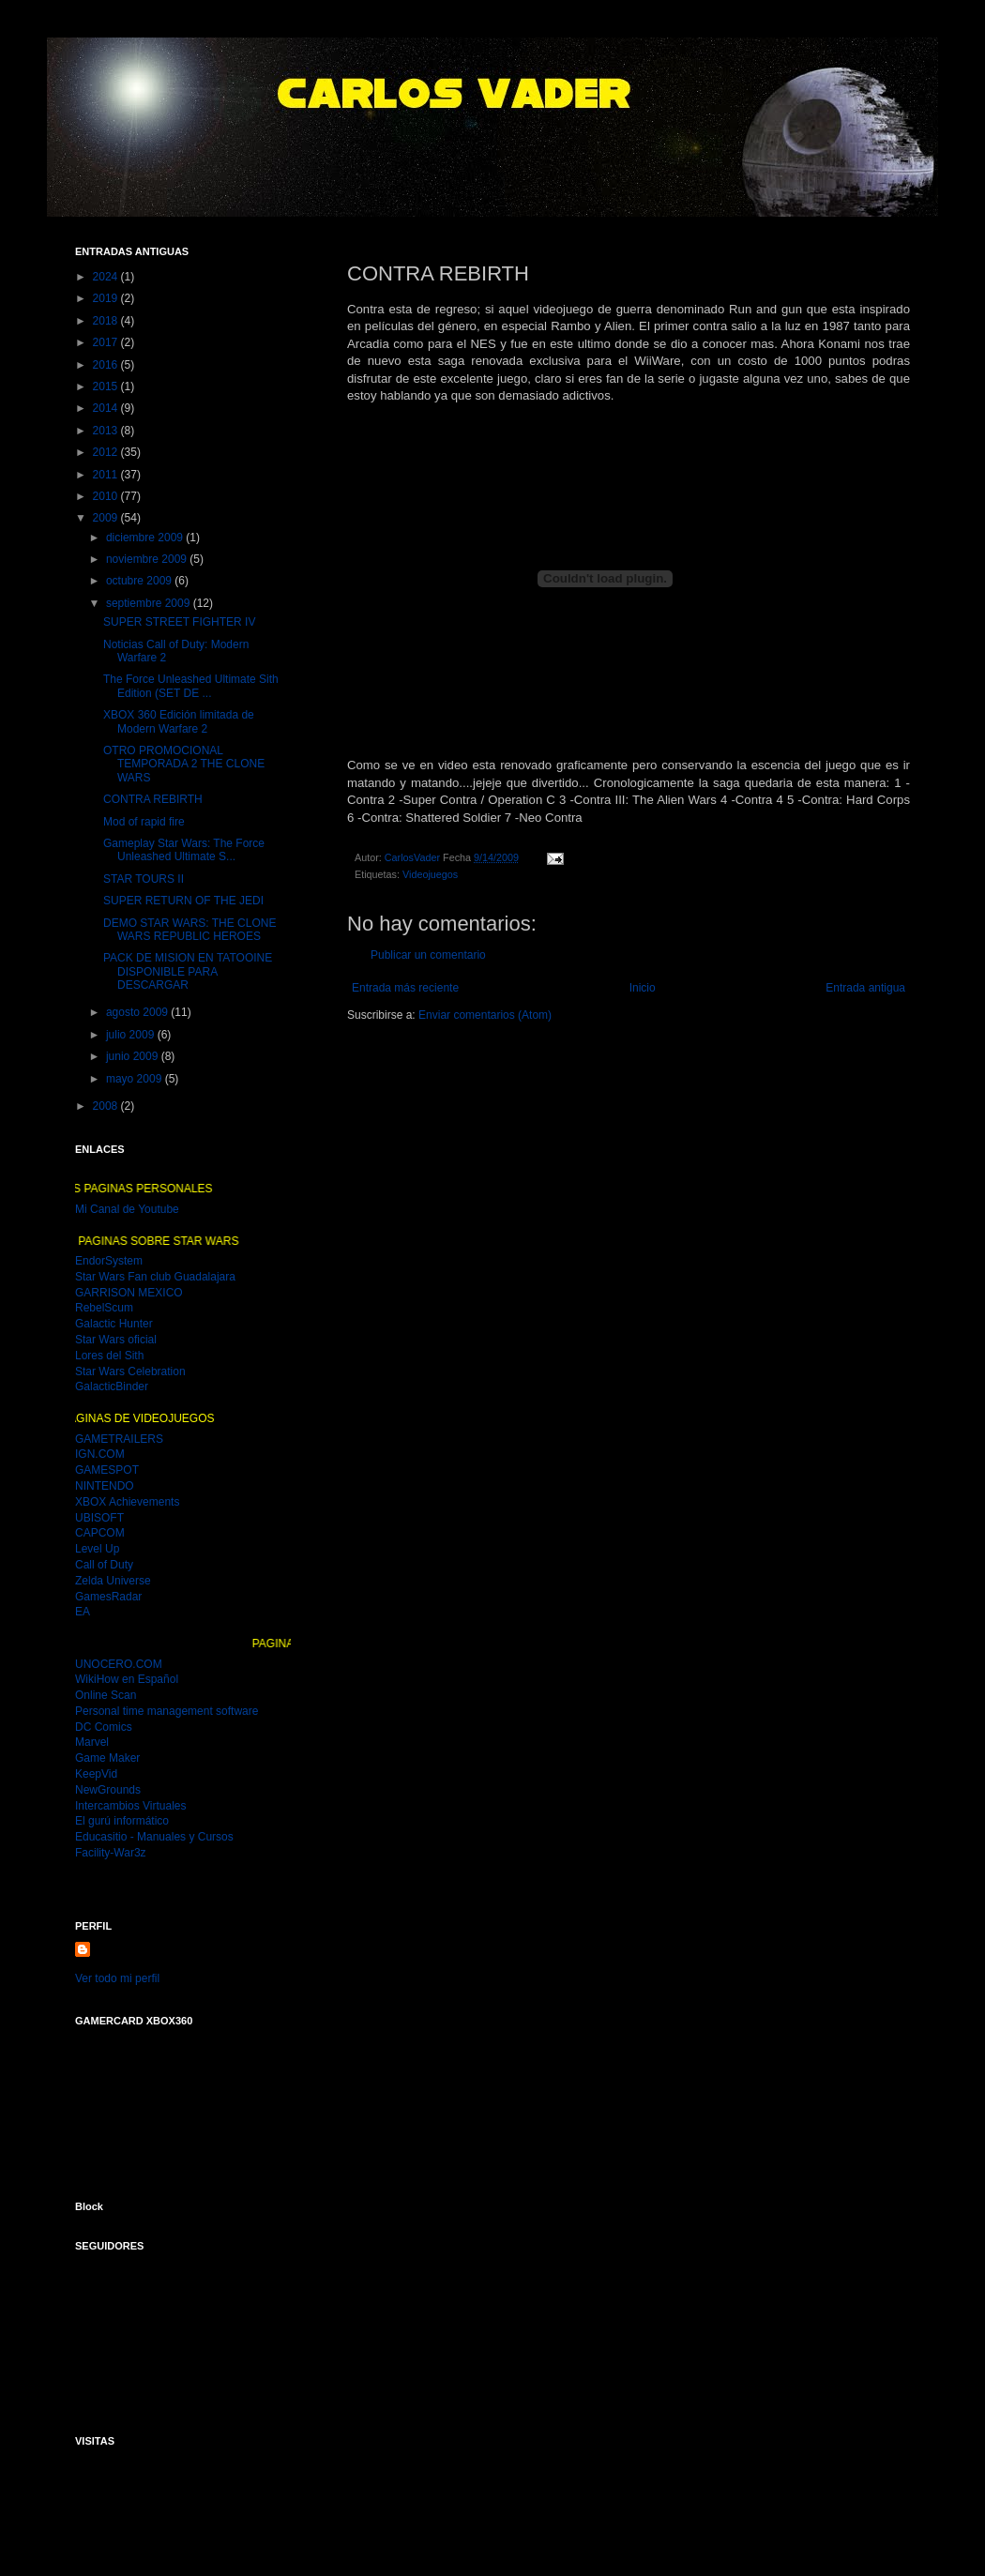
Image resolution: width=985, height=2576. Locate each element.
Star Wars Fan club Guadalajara (155, 1276)
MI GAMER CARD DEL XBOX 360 (170, 2102)
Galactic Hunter (114, 1323)
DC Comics (103, 1727)
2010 (107, 496)
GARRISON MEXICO (129, 1292)
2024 (107, 276)
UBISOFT (99, 1517)
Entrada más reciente (405, 987)
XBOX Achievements (127, 1501)
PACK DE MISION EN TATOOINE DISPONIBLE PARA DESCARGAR (187, 971)
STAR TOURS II (143, 879)
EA (82, 1611)
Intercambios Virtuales (131, 1805)
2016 (107, 364)
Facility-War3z (110, 1852)
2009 (107, 517)
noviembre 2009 (147, 559)
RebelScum (104, 1307)
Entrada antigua (865, 987)
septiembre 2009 (149, 603)
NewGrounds (108, 1789)
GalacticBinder (111, 1386)
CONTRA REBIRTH (153, 799)
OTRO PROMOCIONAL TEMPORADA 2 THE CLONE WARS (184, 764)
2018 (107, 320)
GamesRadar (108, 1596)
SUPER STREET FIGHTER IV (179, 622)
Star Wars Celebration (130, 1371)
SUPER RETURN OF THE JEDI (183, 900)
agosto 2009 (138, 1012)
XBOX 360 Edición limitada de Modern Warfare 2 (178, 721)
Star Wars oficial (116, 1339)
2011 (107, 474)
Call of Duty (104, 1564)
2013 (107, 430)
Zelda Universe (113, 1580)
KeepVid (96, 1773)
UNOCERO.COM (118, 1664)
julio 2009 (132, 1034)
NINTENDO (104, 1486)
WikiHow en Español (126, 1679)
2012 (107, 452)
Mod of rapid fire (144, 821)
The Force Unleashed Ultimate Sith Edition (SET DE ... (191, 686)
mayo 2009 (135, 1078)
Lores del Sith (109, 1355)
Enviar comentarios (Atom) (485, 1015)
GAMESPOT (107, 1470)
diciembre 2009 (146, 537)
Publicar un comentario (428, 955)
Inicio (642, 987)
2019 (107, 298)
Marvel (92, 1742)
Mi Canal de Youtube (127, 1209)
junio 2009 (133, 1056)
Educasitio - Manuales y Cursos (154, 1836)
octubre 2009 (140, 580)
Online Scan (105, 1695)
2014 (107, 408)
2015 (107, 386)
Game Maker (107, 1758)
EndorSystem (109, 1260)
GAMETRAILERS (119, 1439)
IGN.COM (100, 1454)
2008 (107, 1106)
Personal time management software (166, 1711)
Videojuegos (430, 874)
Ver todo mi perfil (117, 1978)
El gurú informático (122, 1820)
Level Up (97, 1548)
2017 (107, 342)
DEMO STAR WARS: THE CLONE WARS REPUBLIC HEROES (189, 930)
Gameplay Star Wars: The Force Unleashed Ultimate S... (184, 850)
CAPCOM (100, 1532)
